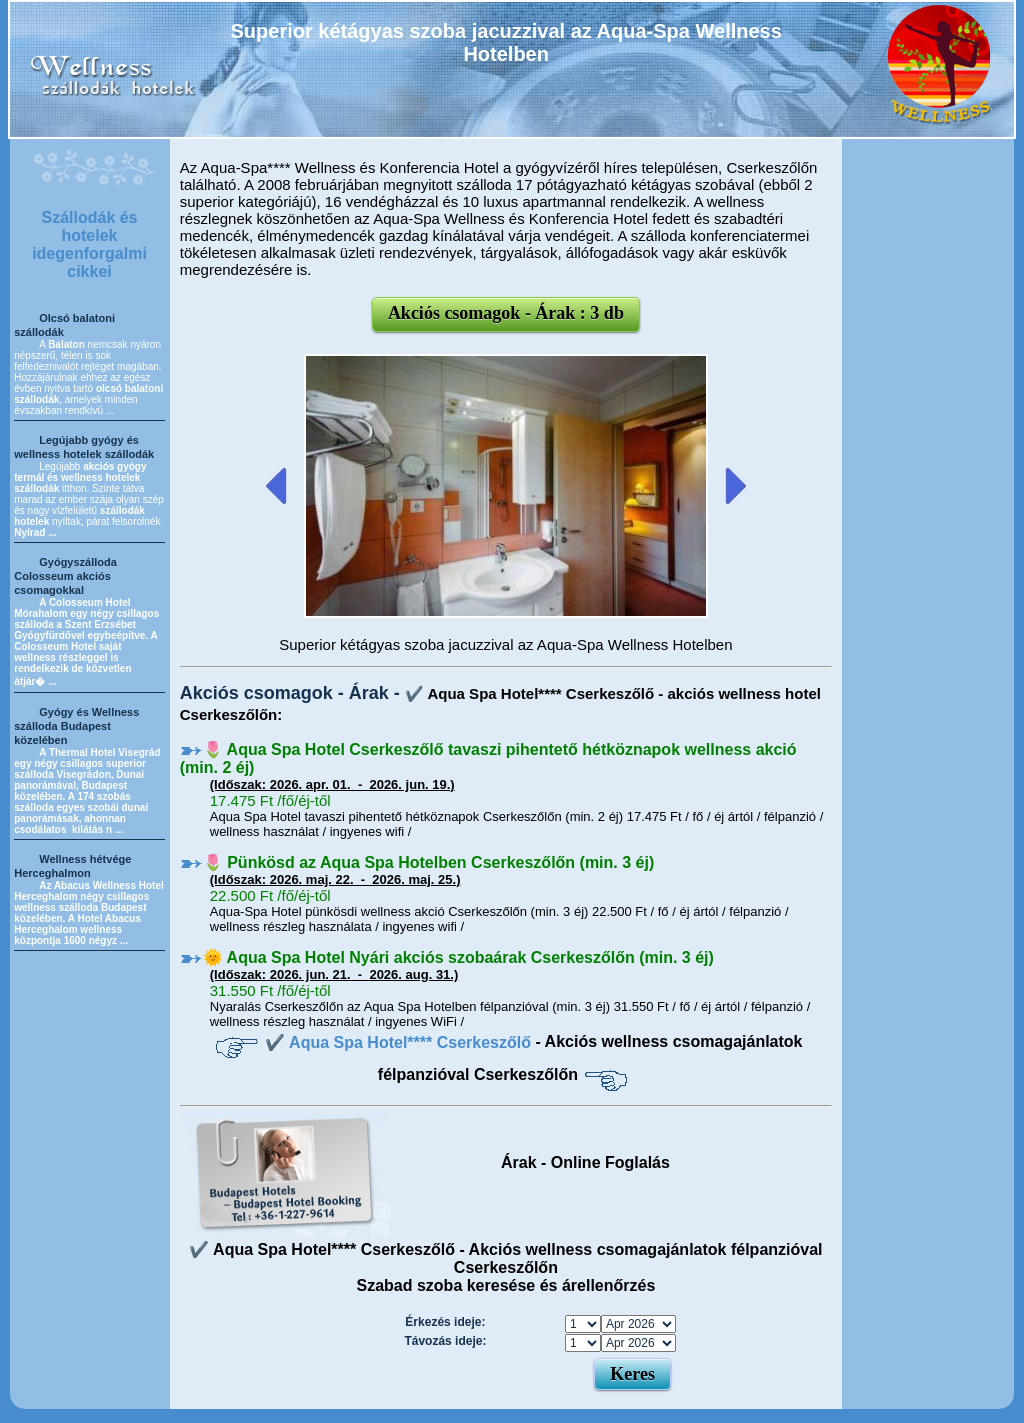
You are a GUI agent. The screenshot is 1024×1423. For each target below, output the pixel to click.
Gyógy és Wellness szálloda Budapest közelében (76, 726)
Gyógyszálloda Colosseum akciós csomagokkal (65, 576)
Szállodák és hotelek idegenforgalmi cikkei (89, 244)
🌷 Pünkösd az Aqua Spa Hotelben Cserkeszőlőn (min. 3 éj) (429, 862)
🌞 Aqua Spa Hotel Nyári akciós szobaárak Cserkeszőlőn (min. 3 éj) (458, 957)
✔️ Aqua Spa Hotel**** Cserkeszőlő (400, 1042)
